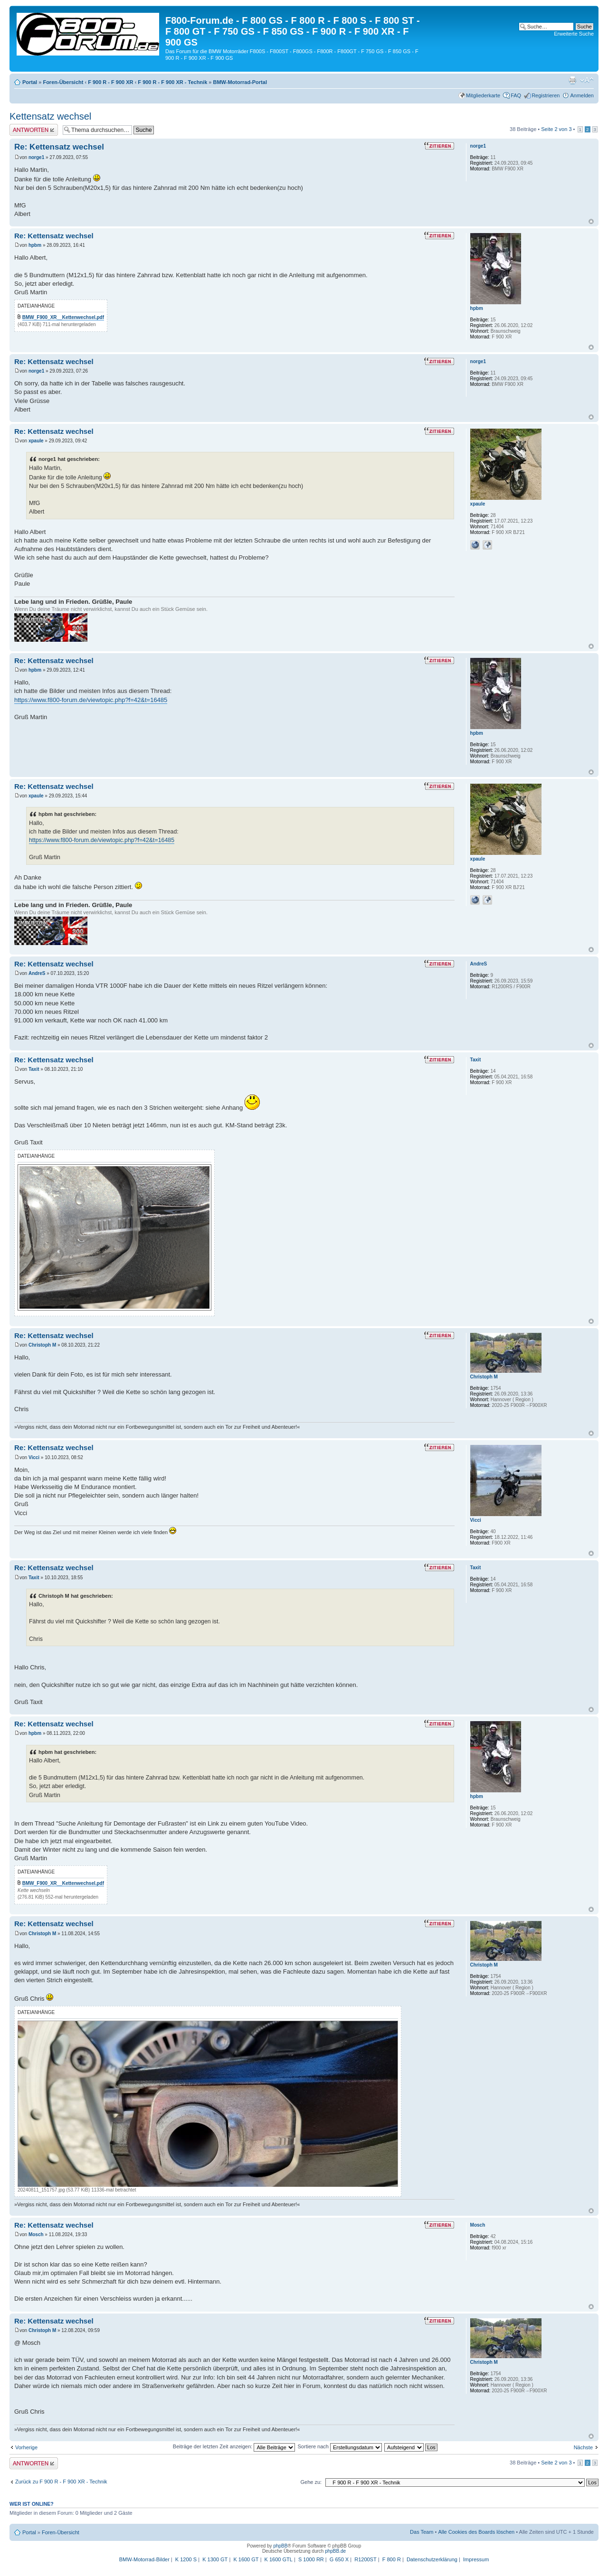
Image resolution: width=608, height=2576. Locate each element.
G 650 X (339, 2559)
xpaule (36, 440)
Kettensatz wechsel (50, 116)
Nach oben (591, 221)
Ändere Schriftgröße (587, 80)
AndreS (37, 973)
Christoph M (42, 1345)
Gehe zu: (311, 2482)
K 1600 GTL (279, 2559)
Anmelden (582, 95)
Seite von (556, 129)
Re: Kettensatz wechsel (59, 146)
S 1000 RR (311, 2559)
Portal (29, 82)
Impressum (476, 2559)
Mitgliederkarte (483, 95)
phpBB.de (335, 2551)
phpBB (280, 2545)
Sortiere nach (340, 2446)
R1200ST (365, 2559)
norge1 (36, 157)
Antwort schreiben (34, 130)
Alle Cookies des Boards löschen (476, 2532)
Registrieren (546, 95)
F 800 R (391, 2559)
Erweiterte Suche (574, 34)
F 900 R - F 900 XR (110, 82)
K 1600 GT (245, 2559)
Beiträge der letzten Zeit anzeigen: (234, 2446)
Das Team (421, 2532)
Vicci (33, 1457)
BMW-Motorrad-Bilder (144, 2559)
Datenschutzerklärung (432, 2559)
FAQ (516, 95)
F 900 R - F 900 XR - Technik (172, 82)
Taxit (33, 1069)
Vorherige (26, 2447)
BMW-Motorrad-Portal (240, 82)
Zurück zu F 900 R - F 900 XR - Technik (61, 2481)
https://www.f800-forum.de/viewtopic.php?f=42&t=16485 (90, 699)
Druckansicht (572, 80)
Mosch (36, 2234)
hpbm (34, 245)
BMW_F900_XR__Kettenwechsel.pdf (63, 317)
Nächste (583, 2447)
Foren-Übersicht (63, 82)
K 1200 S (186, 2559)
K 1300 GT (215, 2559)
